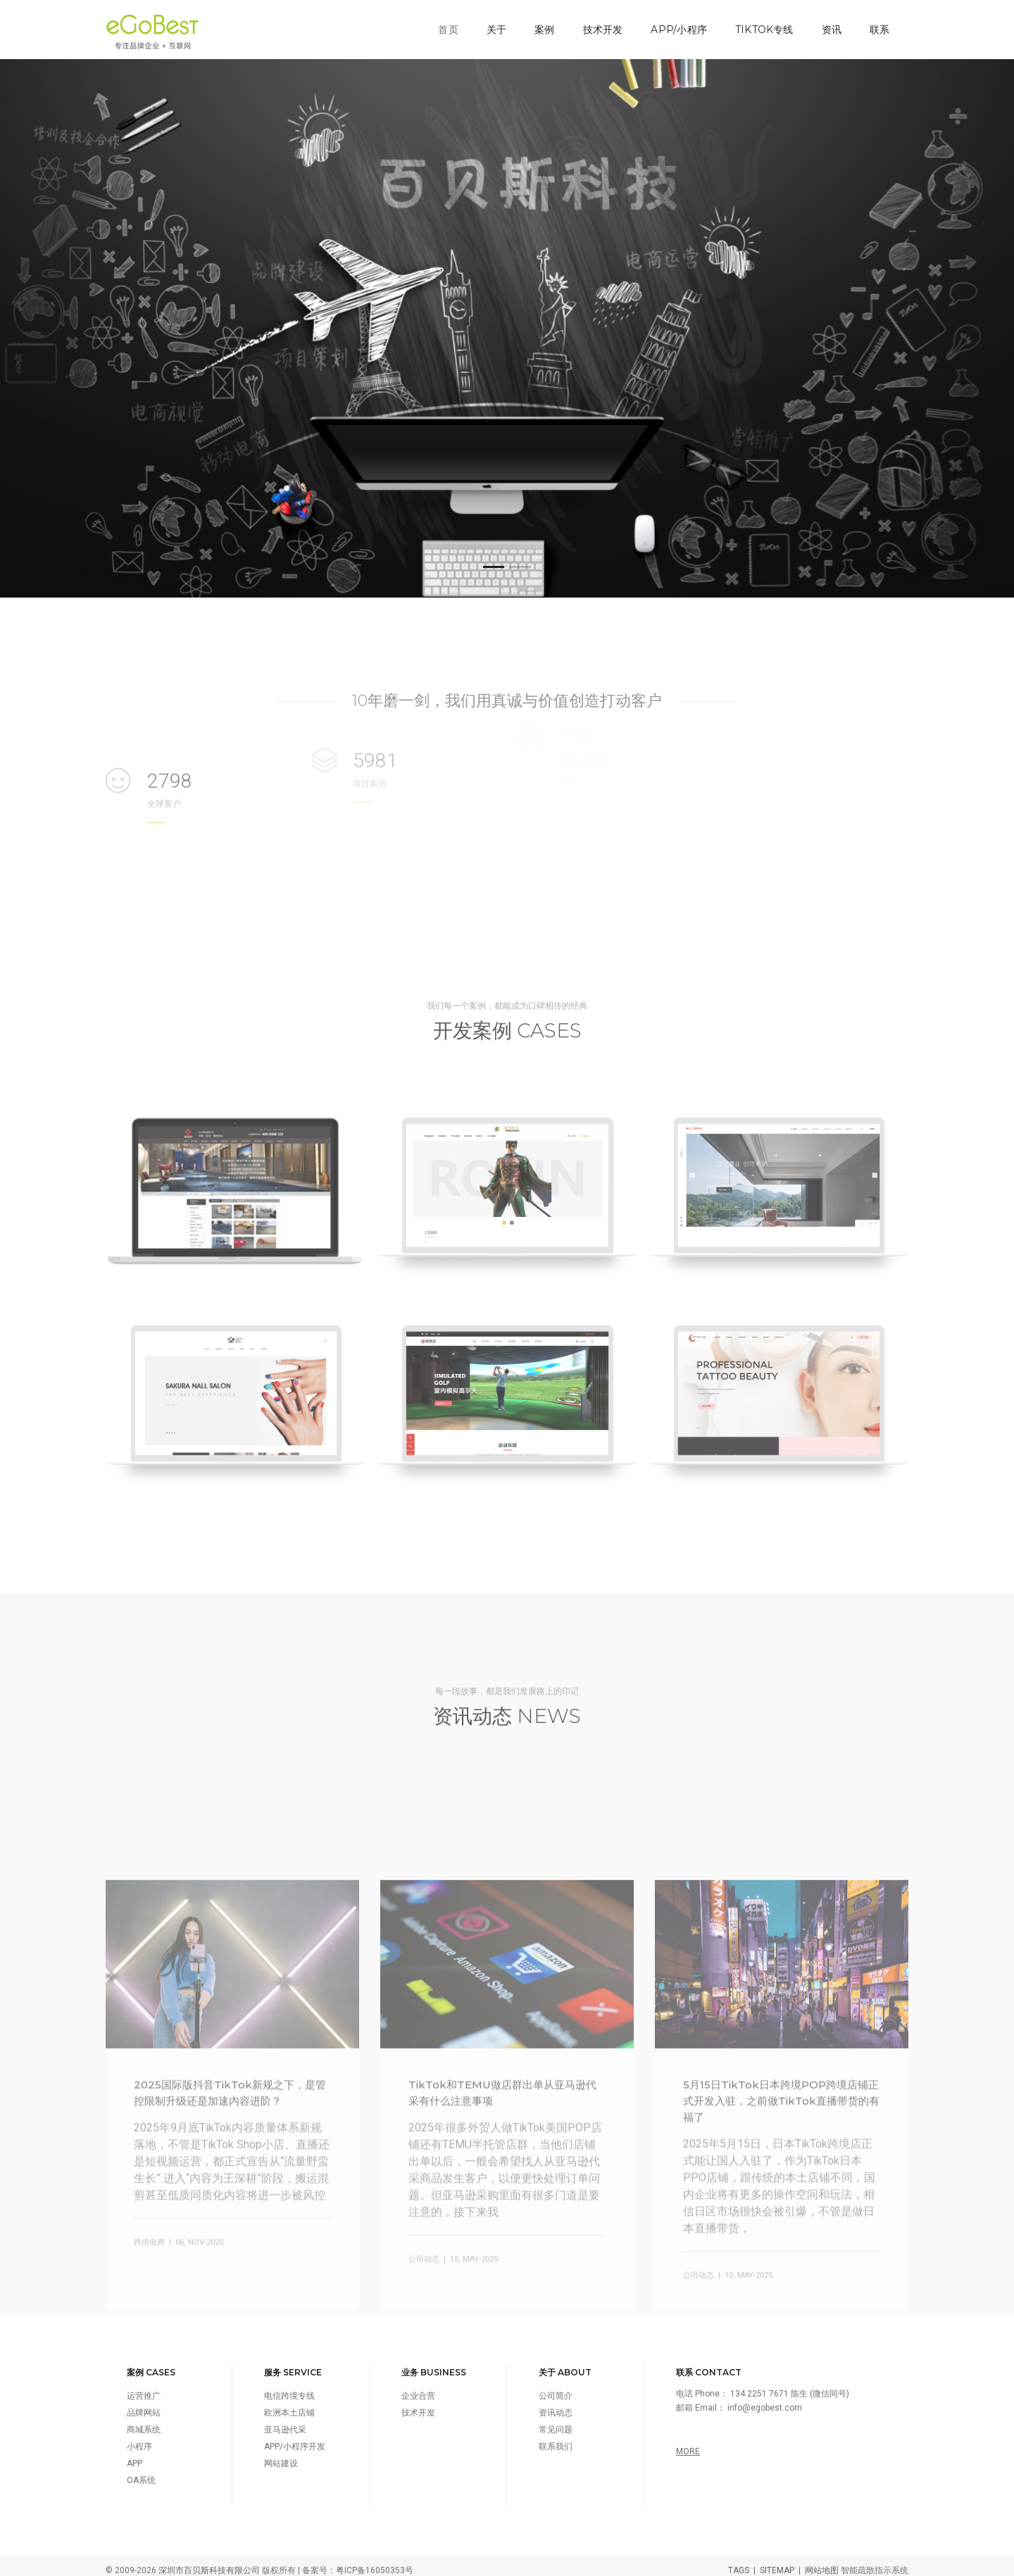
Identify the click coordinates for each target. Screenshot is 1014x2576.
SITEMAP (777, 2562)
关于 (493, 25)
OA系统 (141, 2472)
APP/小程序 (676, 25)
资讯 (829, 25)
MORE (688, 2443)
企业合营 (418, 2387)
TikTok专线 (761, 25)
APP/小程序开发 (294, 2438)
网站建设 (281, 2455)
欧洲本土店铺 (289, 2404)
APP (134, 2455)
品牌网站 (144, 2404)
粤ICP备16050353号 (374, 2562)
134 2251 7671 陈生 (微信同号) (789, 2385)
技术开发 (600, 25)
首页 (446, 25)
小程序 (139, 2438)
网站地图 (822, 2562)
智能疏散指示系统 (874, 2562)
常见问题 (555, 2421)
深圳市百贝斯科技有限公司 (209, 2562)
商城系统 (144, 2421)
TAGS (738, 2562)
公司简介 (555, 2387)
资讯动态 (555, 2404)
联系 (877, 25)
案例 (542, 25)
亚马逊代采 (285, 2421)
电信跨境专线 (289, 2387)
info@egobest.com (764, 2399)
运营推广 (144, 2387)
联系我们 (555, 2438)
